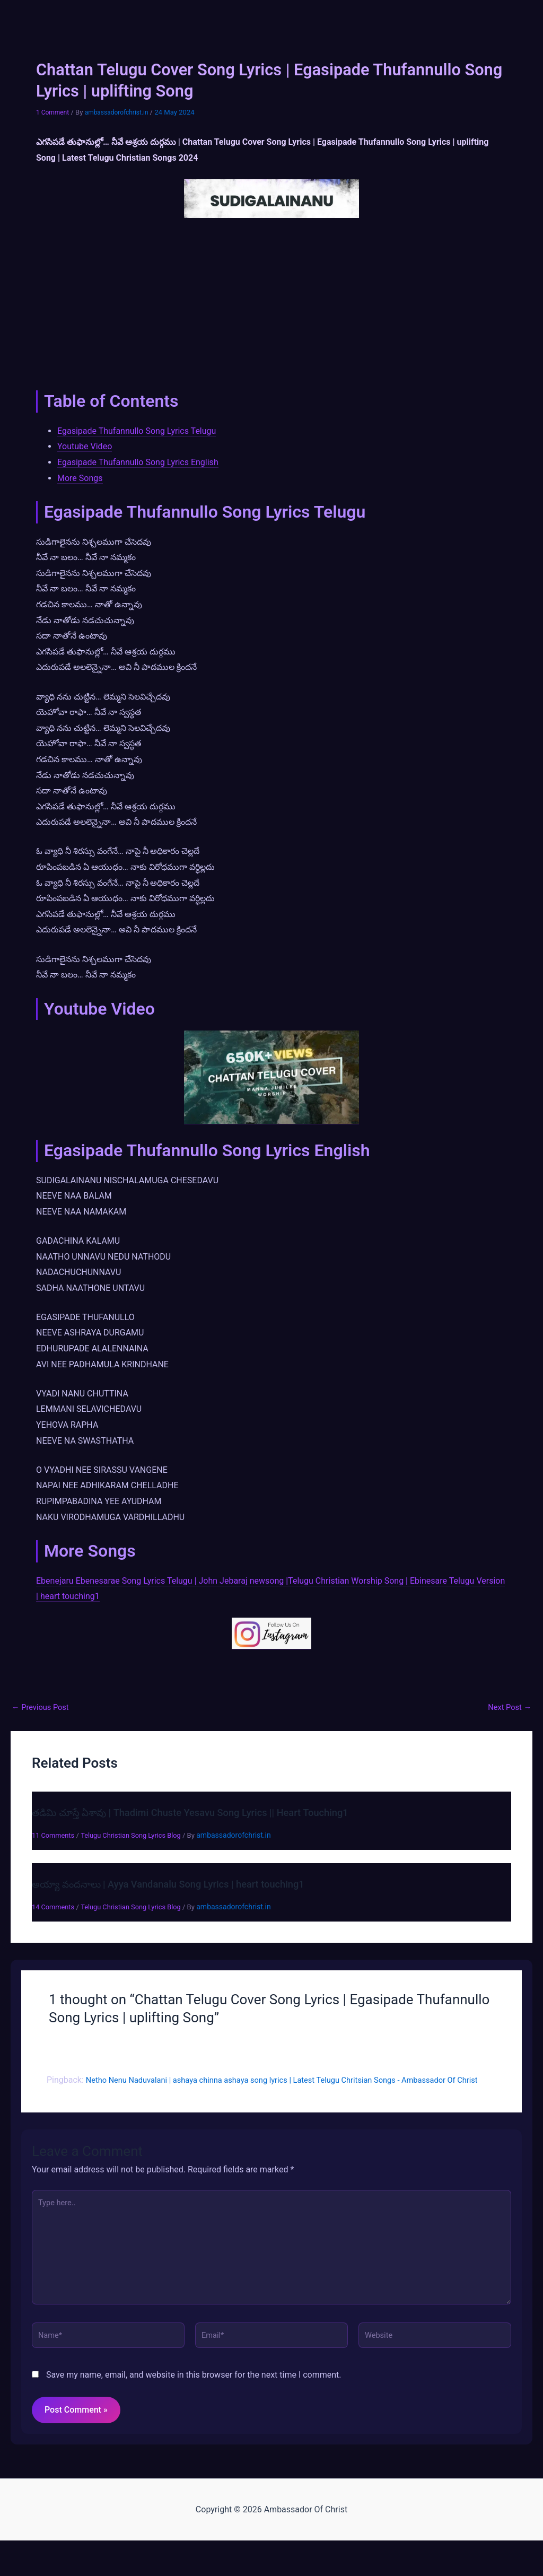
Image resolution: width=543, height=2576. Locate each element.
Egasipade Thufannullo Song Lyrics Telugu (136, 431)
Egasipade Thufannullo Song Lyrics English (137, 462)
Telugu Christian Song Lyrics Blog (140, 1835)
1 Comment (54, 112)
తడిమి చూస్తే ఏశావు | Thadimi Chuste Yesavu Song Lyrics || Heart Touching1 (206, 1812)
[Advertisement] (271, 300)
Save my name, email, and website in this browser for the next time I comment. (193, 2402)
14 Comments (55, 1906)
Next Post (507, 1707)
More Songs (80, 478)
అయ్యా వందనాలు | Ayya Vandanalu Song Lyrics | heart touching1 (181, 1884)
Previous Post (43, 1707)
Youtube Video (84, 446)
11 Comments (55, 1835)
